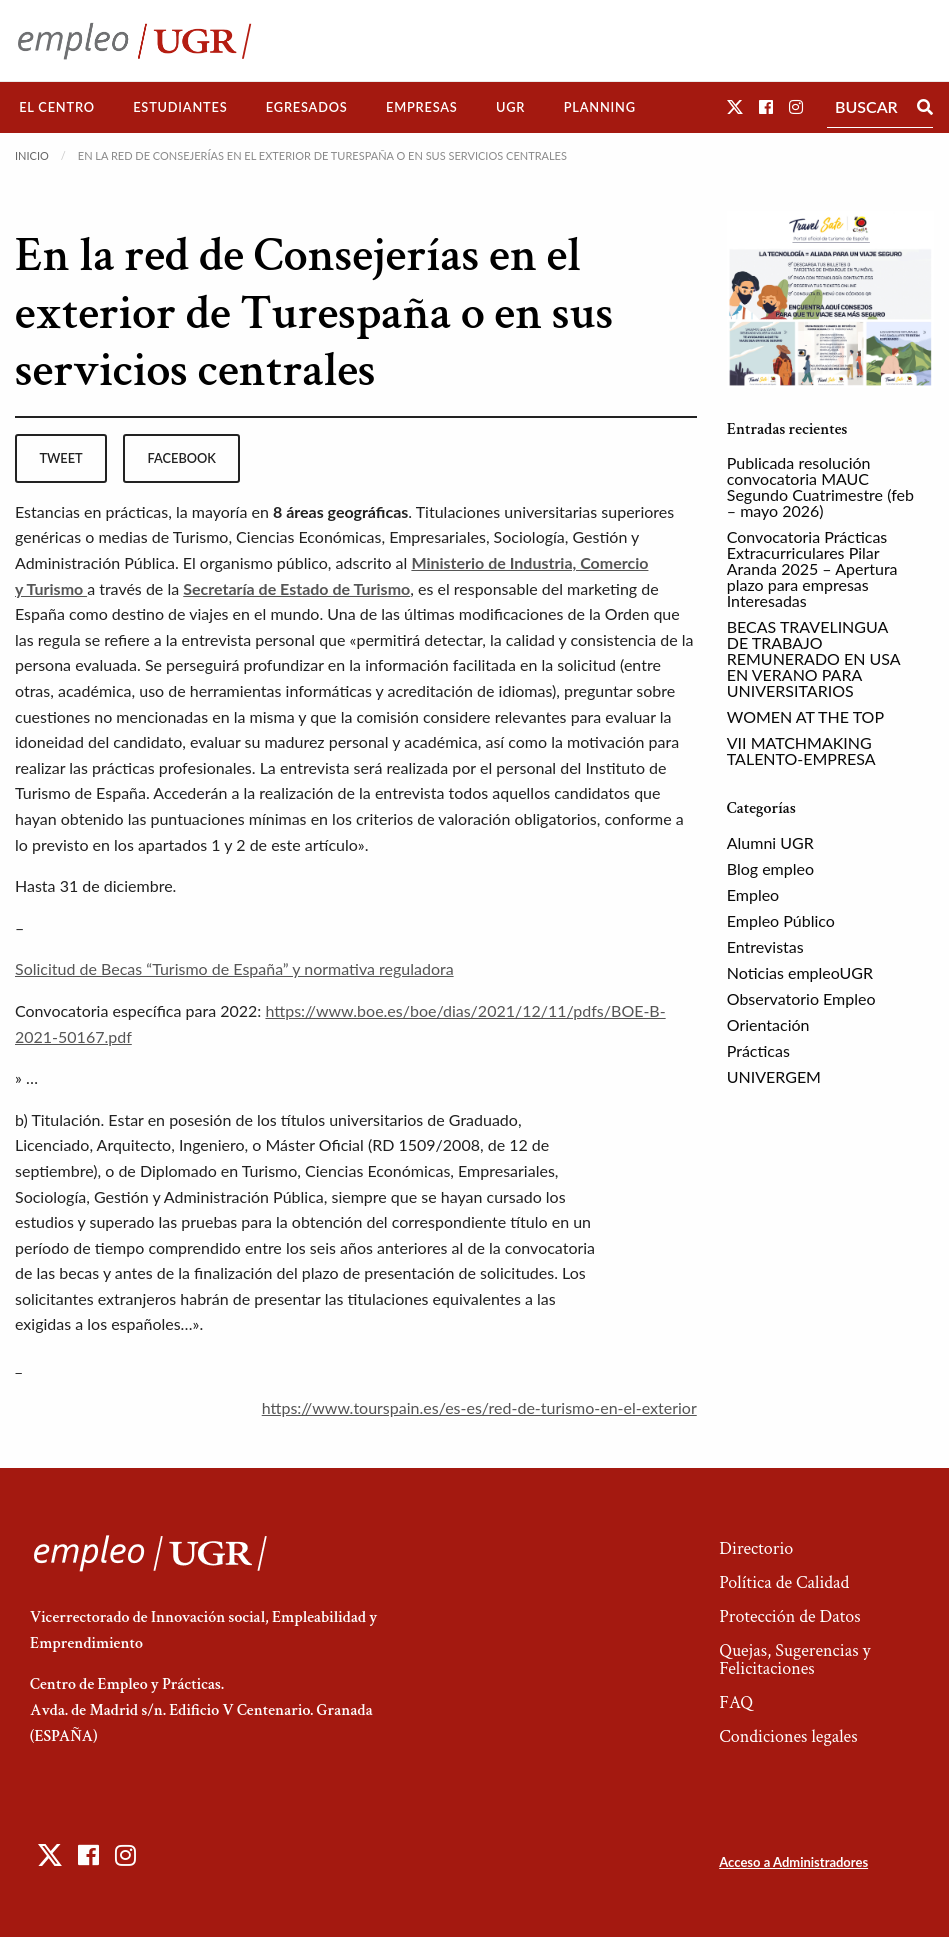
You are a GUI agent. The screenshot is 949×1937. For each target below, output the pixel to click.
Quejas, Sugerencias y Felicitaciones (794, 1659)
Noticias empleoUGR (800, 972)
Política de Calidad (784, 1582)
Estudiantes (180, 107)
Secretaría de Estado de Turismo (296, 588)
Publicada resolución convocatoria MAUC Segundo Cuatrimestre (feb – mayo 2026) (820, 486)
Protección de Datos (789, 1616)
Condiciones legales (788, 1736)
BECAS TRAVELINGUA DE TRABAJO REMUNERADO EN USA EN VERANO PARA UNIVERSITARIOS (813, 658)
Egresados (307, 107)
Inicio (32, 155)
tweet (60, 458)
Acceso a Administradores (793, 1862)
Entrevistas (765, 946)
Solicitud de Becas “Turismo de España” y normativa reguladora (234, 968)
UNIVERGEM (774, 1076)
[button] (735, 106)
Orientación (768, 1024)
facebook (182, 458)
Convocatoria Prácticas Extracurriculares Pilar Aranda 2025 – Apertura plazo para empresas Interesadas (812, 568)
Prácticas (758, 1050)
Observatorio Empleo (801, 998)
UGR (510, 107)
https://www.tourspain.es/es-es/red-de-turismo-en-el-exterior (479, 1407)
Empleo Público (781, 920)
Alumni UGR (770, 842)
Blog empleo (770, 868)
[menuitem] (57, 107)
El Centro (57, 107)
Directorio (756, 1548)
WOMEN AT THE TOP (805, 716)
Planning (600, 107)
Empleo (753, 894)
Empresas (422, 107)
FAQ (736, 1702)
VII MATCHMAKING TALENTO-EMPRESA (801, 750)
